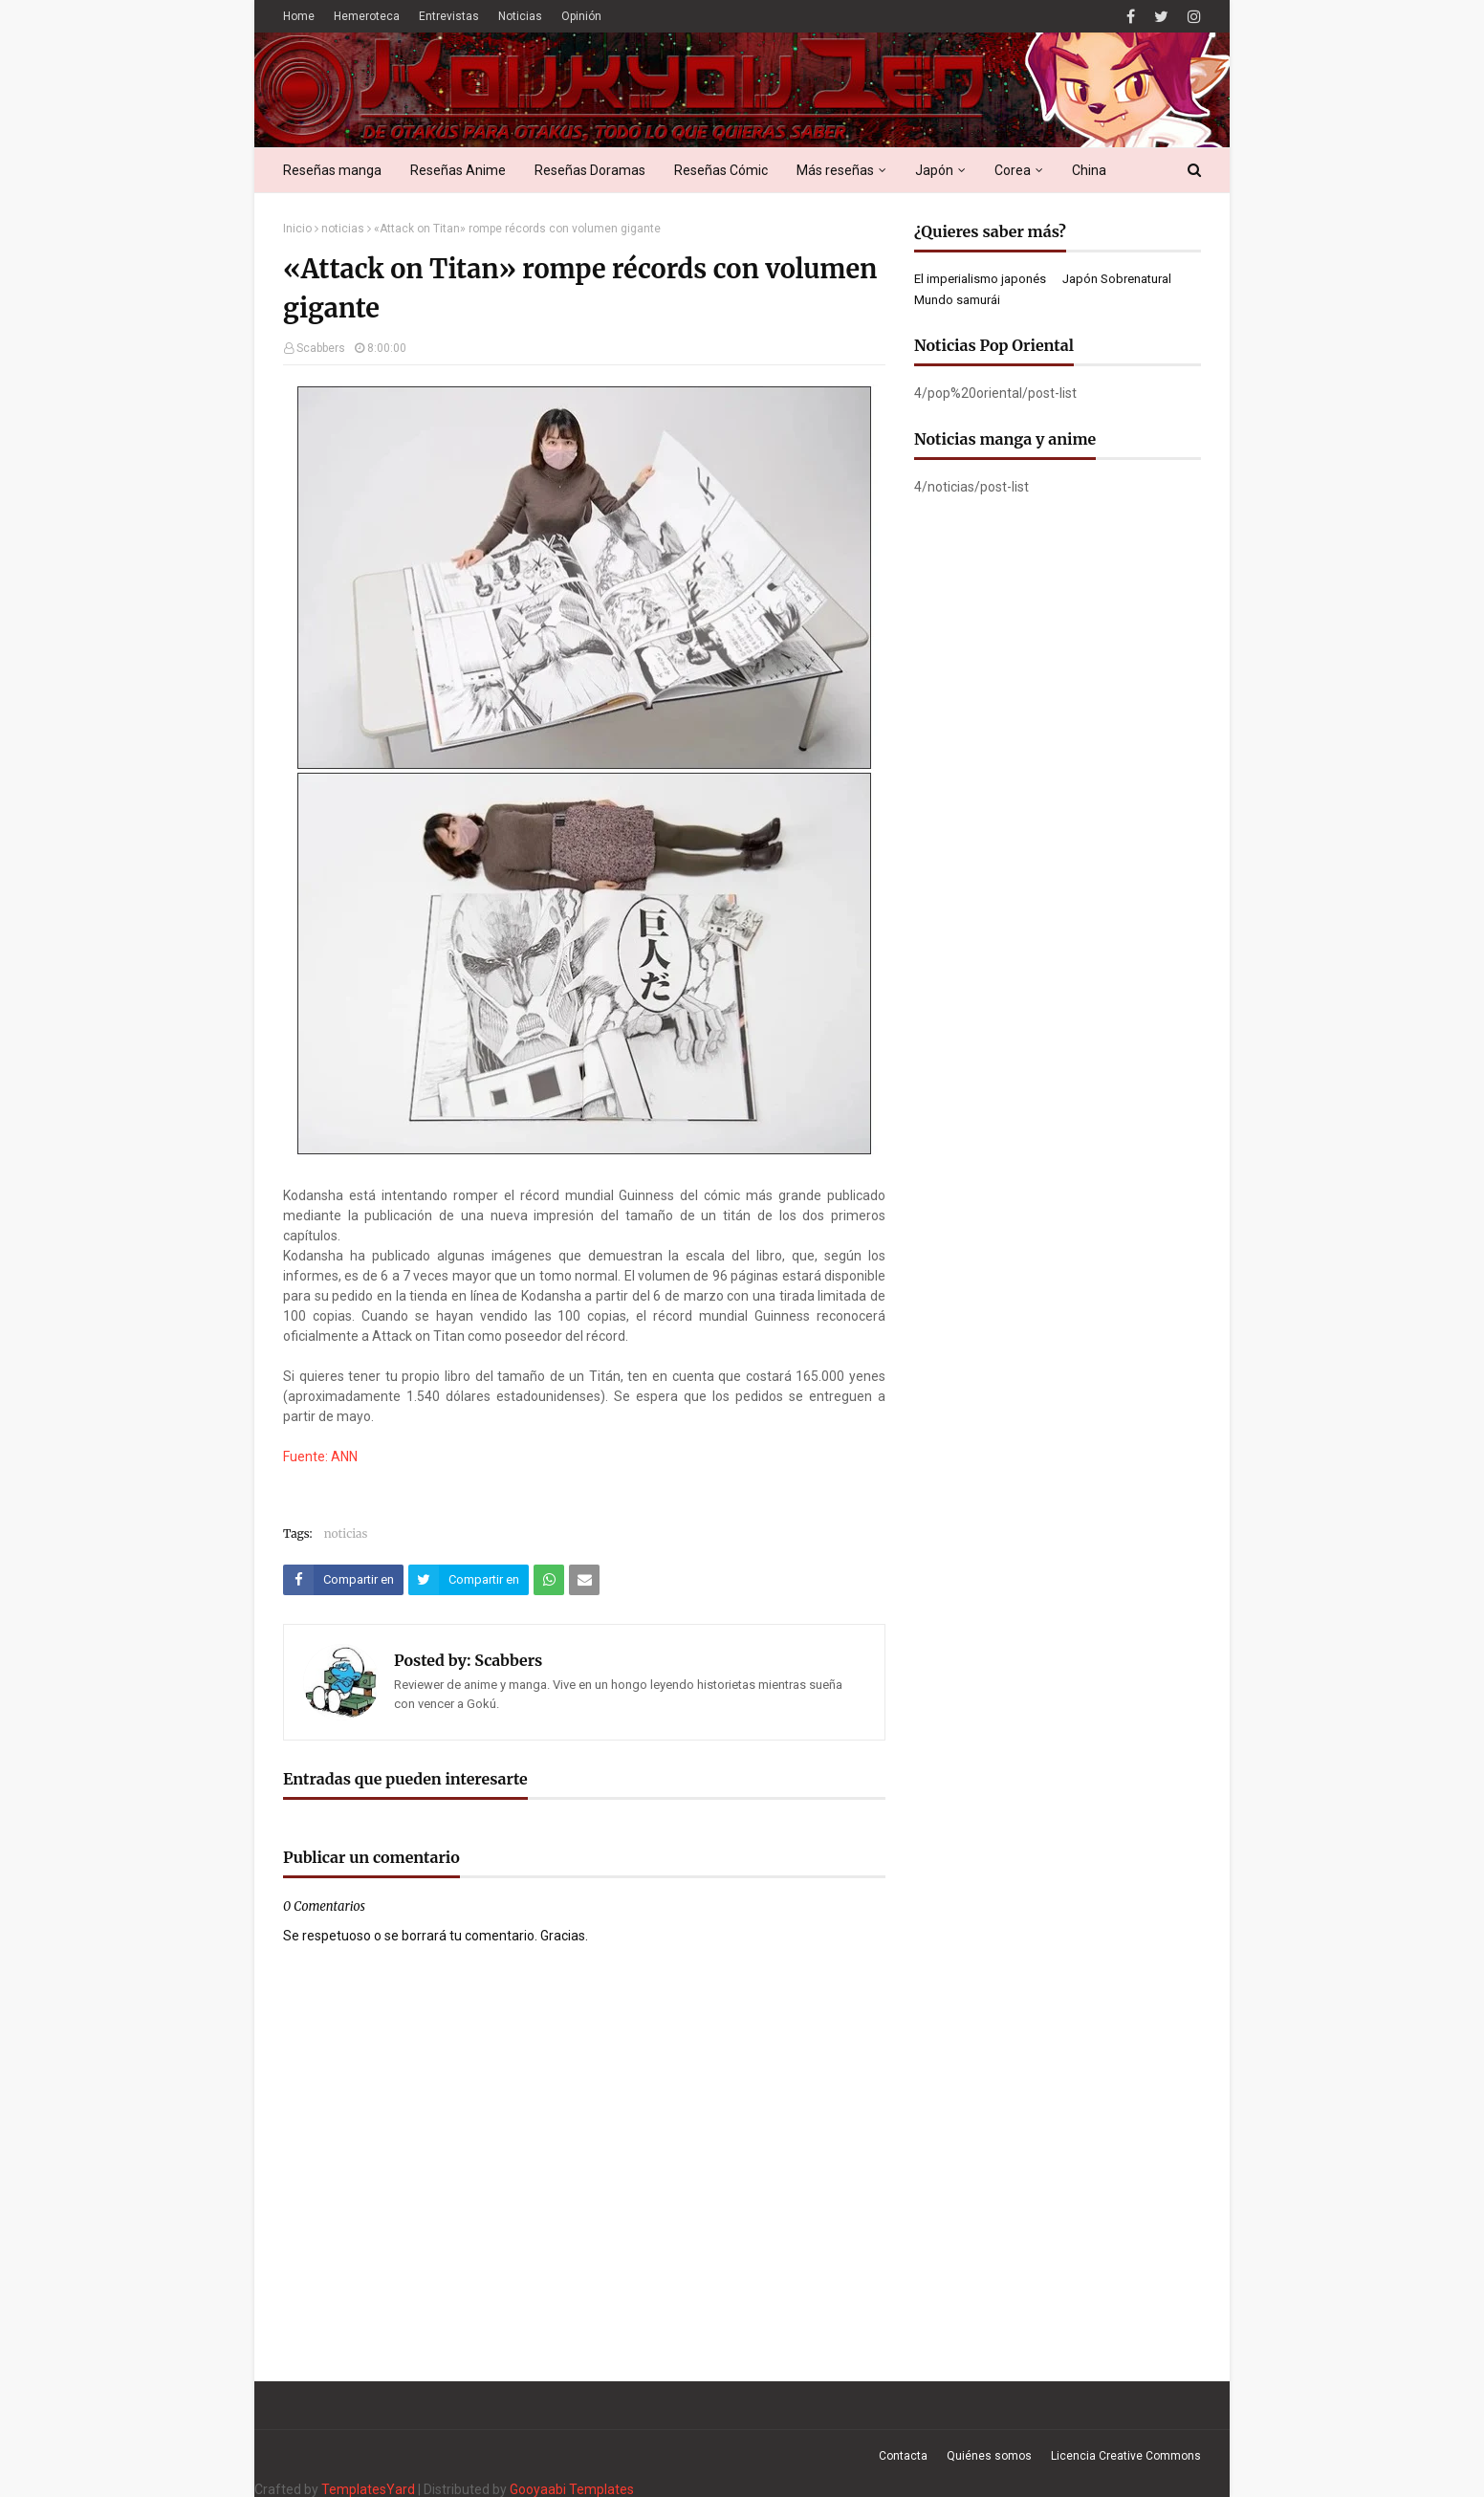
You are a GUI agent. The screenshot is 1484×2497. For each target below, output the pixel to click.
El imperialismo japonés (980, 279)
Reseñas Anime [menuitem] (458, 170)
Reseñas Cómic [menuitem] (721, 170)
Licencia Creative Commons (1126, 2456)
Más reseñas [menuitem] (835, 170)
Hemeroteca (367, 16)
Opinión (581, 16)
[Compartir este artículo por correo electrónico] (584, 1580)
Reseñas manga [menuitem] (332, 170)
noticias (342, 228)
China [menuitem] (1089, 170)
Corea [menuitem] (1012, 170)
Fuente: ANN (320, 1456)
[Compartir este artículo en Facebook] (343, 1580)
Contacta (903, 2456)
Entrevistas (449, 16)
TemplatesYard (368, 2489)
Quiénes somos (989, 2456)
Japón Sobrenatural (1116, 279)
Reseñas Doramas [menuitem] (590, 170)
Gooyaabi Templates (572, 2489)
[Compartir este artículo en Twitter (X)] (468, 1580)
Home (299, 16)
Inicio (297, 228)
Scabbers (320, 348)
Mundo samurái (957, 300)
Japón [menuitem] (934, 170)
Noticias (520, 16)
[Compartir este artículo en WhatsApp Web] (549, 1580)
